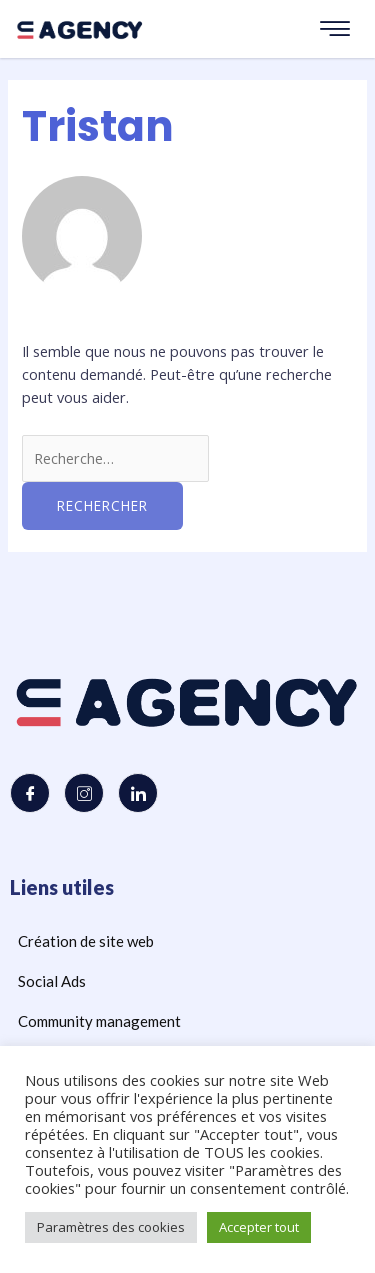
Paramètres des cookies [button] (111, 1227)
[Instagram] (84, 793)
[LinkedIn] (138, 793)
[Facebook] (30, 793)
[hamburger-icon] (335, 29)
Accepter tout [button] (259, 1227)
